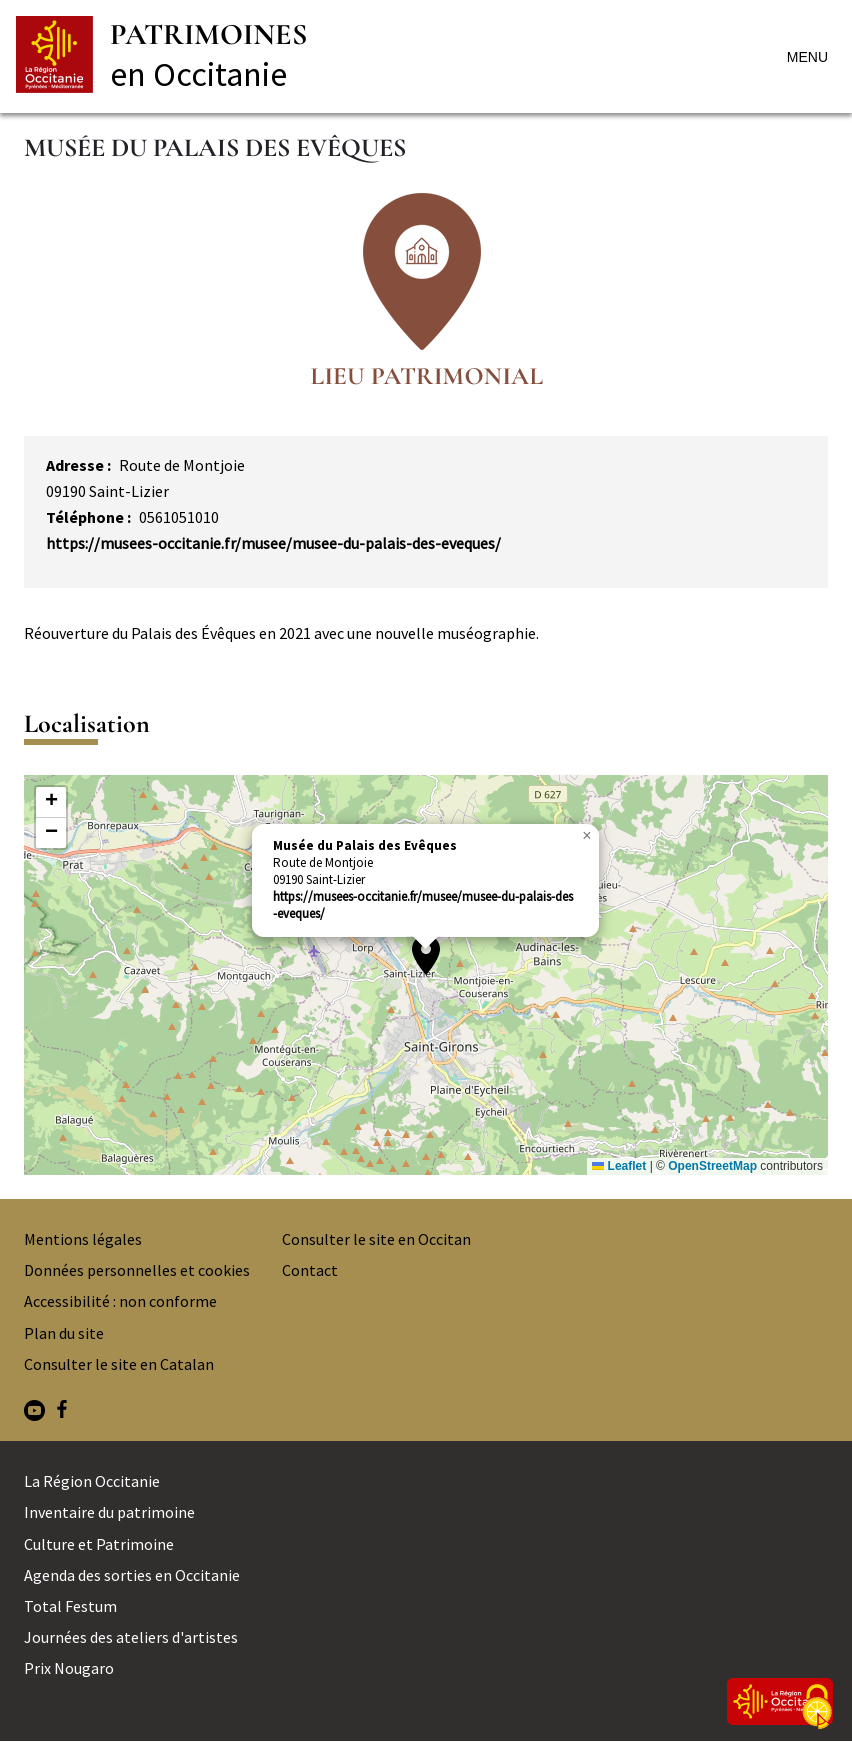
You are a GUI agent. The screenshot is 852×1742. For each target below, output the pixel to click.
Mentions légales (83, 1239)
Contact (310, 1270)
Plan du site (64, 1333)
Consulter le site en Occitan (376, 1239)
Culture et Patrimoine (99, 1544)
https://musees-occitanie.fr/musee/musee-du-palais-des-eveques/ (273, 543)
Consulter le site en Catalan (119, 1364)
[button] (426, 955)
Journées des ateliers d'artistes (131, 1637)
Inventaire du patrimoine (109, 1512)
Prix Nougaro (69, 1668)
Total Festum (70, 1606)
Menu (807, 57)
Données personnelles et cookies (137, 1270)
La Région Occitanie (92, 1481)
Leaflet (619, 1166)
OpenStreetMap (712, 1166)
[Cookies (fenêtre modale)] (817, 1708)
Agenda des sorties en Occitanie (132, 1575)
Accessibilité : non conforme (120, 1301)
